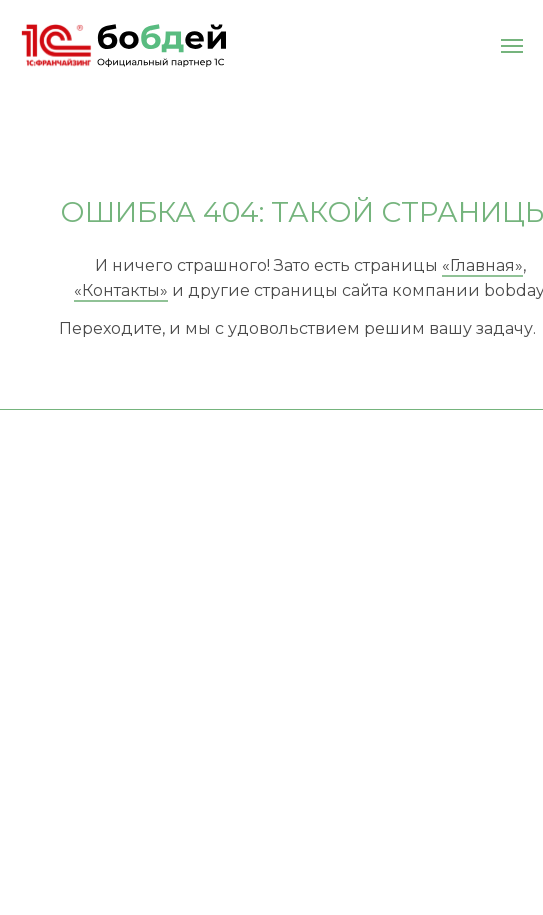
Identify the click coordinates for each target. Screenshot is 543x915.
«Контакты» (121, 290)
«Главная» (482, 265)
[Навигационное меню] (512, 46)
